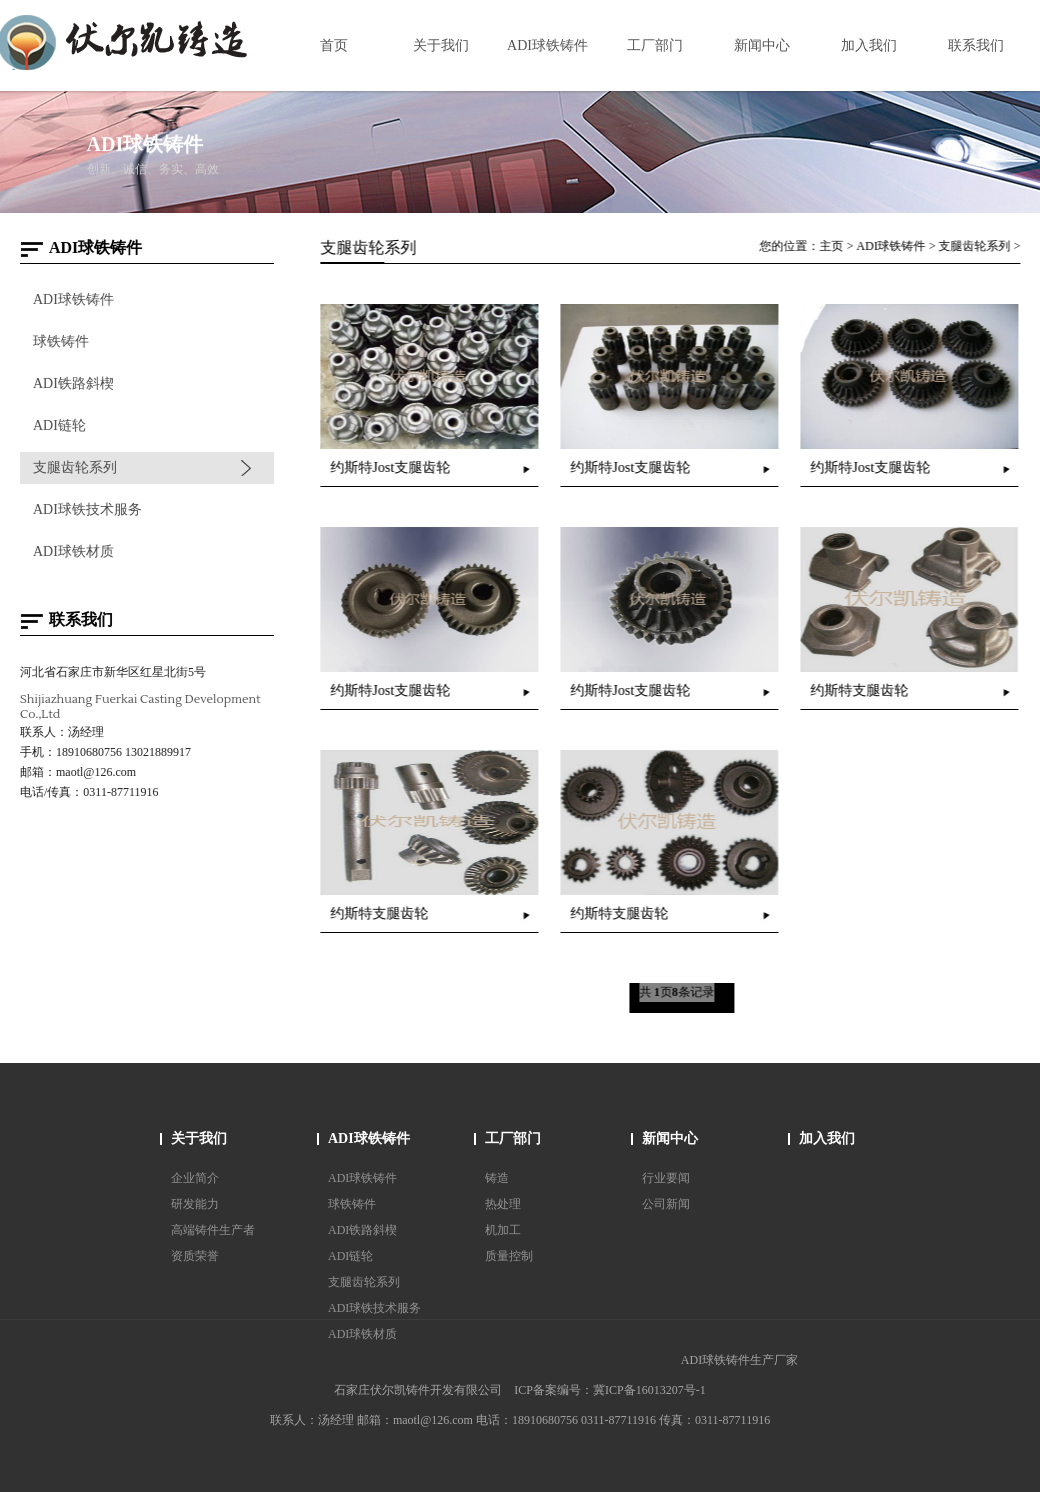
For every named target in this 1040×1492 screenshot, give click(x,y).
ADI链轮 (58, 425)
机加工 (503, 1230)
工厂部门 (513, 1138)
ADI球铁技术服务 (86, 509)
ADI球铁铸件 (72, 299)
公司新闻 (666, 1204)
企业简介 (195, 1178)
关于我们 (199, 1138)
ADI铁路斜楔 (72, 383)
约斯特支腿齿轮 (862, 690)
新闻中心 (670, 1138)
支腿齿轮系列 (74, 467)
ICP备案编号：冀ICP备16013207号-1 (609, 1390)
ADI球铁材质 (72, 551)
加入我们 (827, 1138)
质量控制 (509, 1256)
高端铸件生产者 (213, 1230)
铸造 (497, 1178)
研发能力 (195, 1204)
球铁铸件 (60, 341)
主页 (834, 246)
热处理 (503, 1204)
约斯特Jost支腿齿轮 (393, 467)
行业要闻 (666, 1178)
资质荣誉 (195, 1256)
